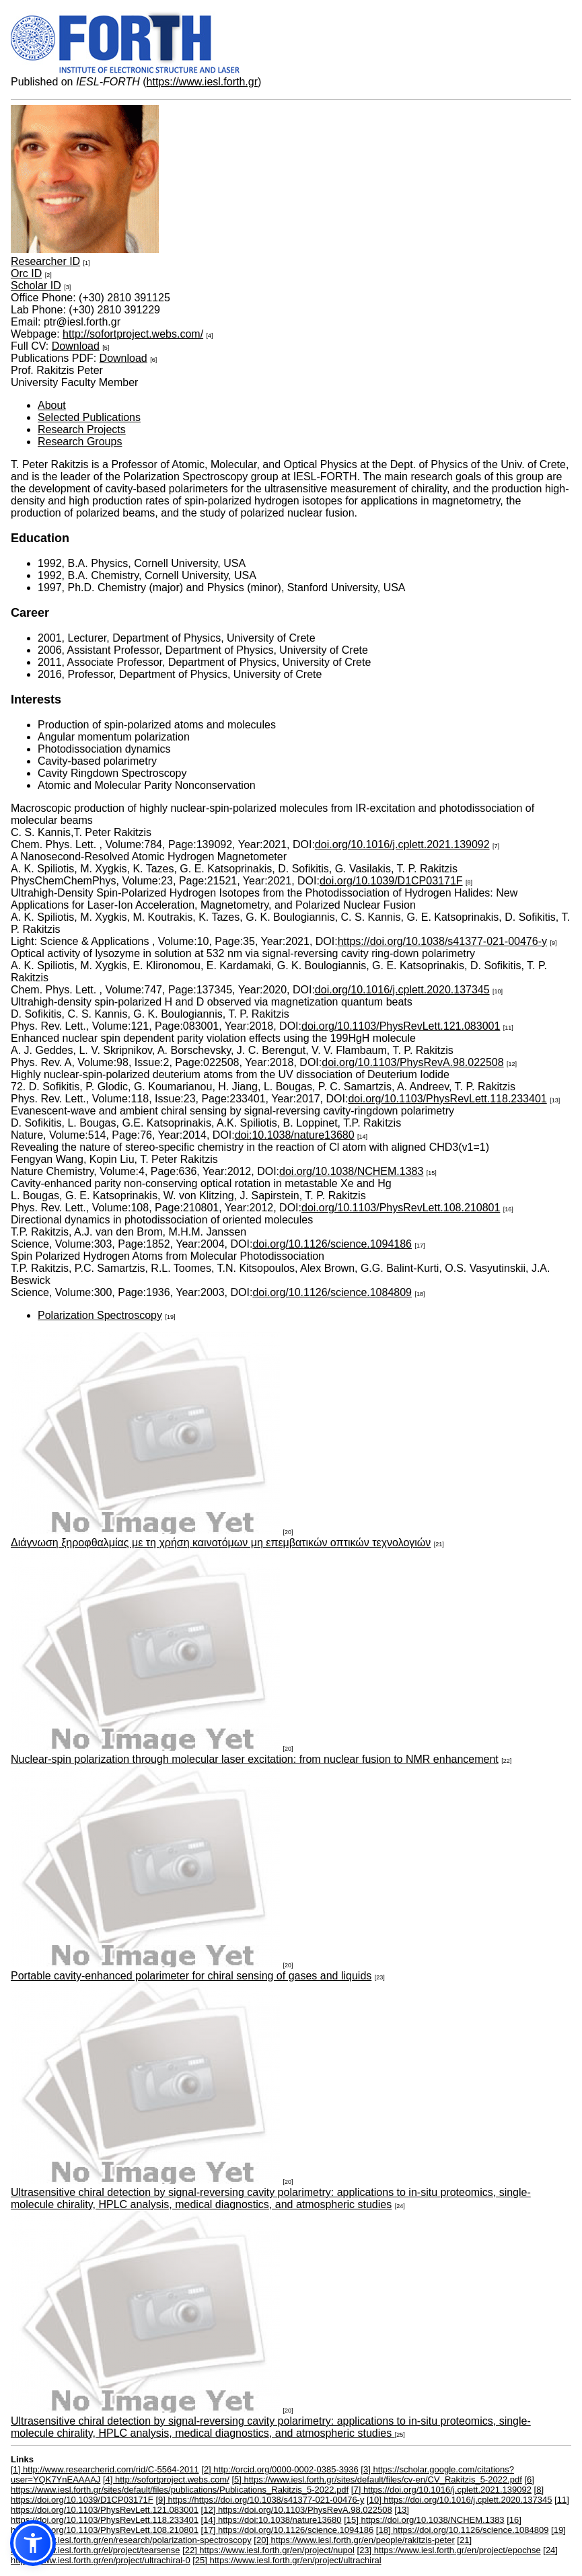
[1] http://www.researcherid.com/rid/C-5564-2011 (105, 2469)
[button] (32, 2543)
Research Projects (82, 429)
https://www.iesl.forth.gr (202, 81)
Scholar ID (36, 285)
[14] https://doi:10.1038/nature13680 (271, 2520)
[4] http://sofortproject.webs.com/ (166, 2479)
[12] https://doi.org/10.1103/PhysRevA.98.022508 (296, 2510)
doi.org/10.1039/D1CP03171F (391, 880)
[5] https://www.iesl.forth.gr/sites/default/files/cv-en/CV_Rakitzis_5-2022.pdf (376, 2479)
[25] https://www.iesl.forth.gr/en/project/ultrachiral (286, 2560)
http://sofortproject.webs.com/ (133, 334)
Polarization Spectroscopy (100, 1315)
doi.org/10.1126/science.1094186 (332, 1244)
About (52, 405)
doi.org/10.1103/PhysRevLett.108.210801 (400, 1207)
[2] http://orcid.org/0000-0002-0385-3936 (279, 2469)
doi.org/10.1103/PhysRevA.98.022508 (412, 1062)
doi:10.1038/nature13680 (295, 1135)
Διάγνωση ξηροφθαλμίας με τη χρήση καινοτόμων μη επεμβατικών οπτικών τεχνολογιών (221, 1542)
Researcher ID (45, 261)
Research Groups (80, 441)
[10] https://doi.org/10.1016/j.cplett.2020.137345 (459, 2500)
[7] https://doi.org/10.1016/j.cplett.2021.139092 (441, 2490)
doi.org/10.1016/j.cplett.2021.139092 (402, 844)
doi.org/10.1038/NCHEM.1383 (351, 1171)
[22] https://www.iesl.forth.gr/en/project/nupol (268, 2550)
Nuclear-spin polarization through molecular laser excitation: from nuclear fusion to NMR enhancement (255, 1759)
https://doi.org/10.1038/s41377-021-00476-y (442, 941)
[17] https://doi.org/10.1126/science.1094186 (287, 2530)
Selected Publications (89, 417)
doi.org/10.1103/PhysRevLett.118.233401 (447, 1098)
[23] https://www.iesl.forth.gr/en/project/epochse (449, 2550)
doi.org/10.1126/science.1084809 (332, 1292)
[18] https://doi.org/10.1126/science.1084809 (462, 2530)
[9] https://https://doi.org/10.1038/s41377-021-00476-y (259, 2500)
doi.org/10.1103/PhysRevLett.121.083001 (400, 1026)
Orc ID (26, 273)
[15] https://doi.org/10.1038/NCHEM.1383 (424, 2520)
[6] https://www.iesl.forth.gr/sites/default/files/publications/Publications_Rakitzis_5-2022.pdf (272, 2484)
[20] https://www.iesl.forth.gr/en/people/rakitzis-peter (354, 2540)
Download (76, 346)
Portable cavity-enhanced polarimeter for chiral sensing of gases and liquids (191, 1975)
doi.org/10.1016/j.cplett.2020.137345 (402, 989)
